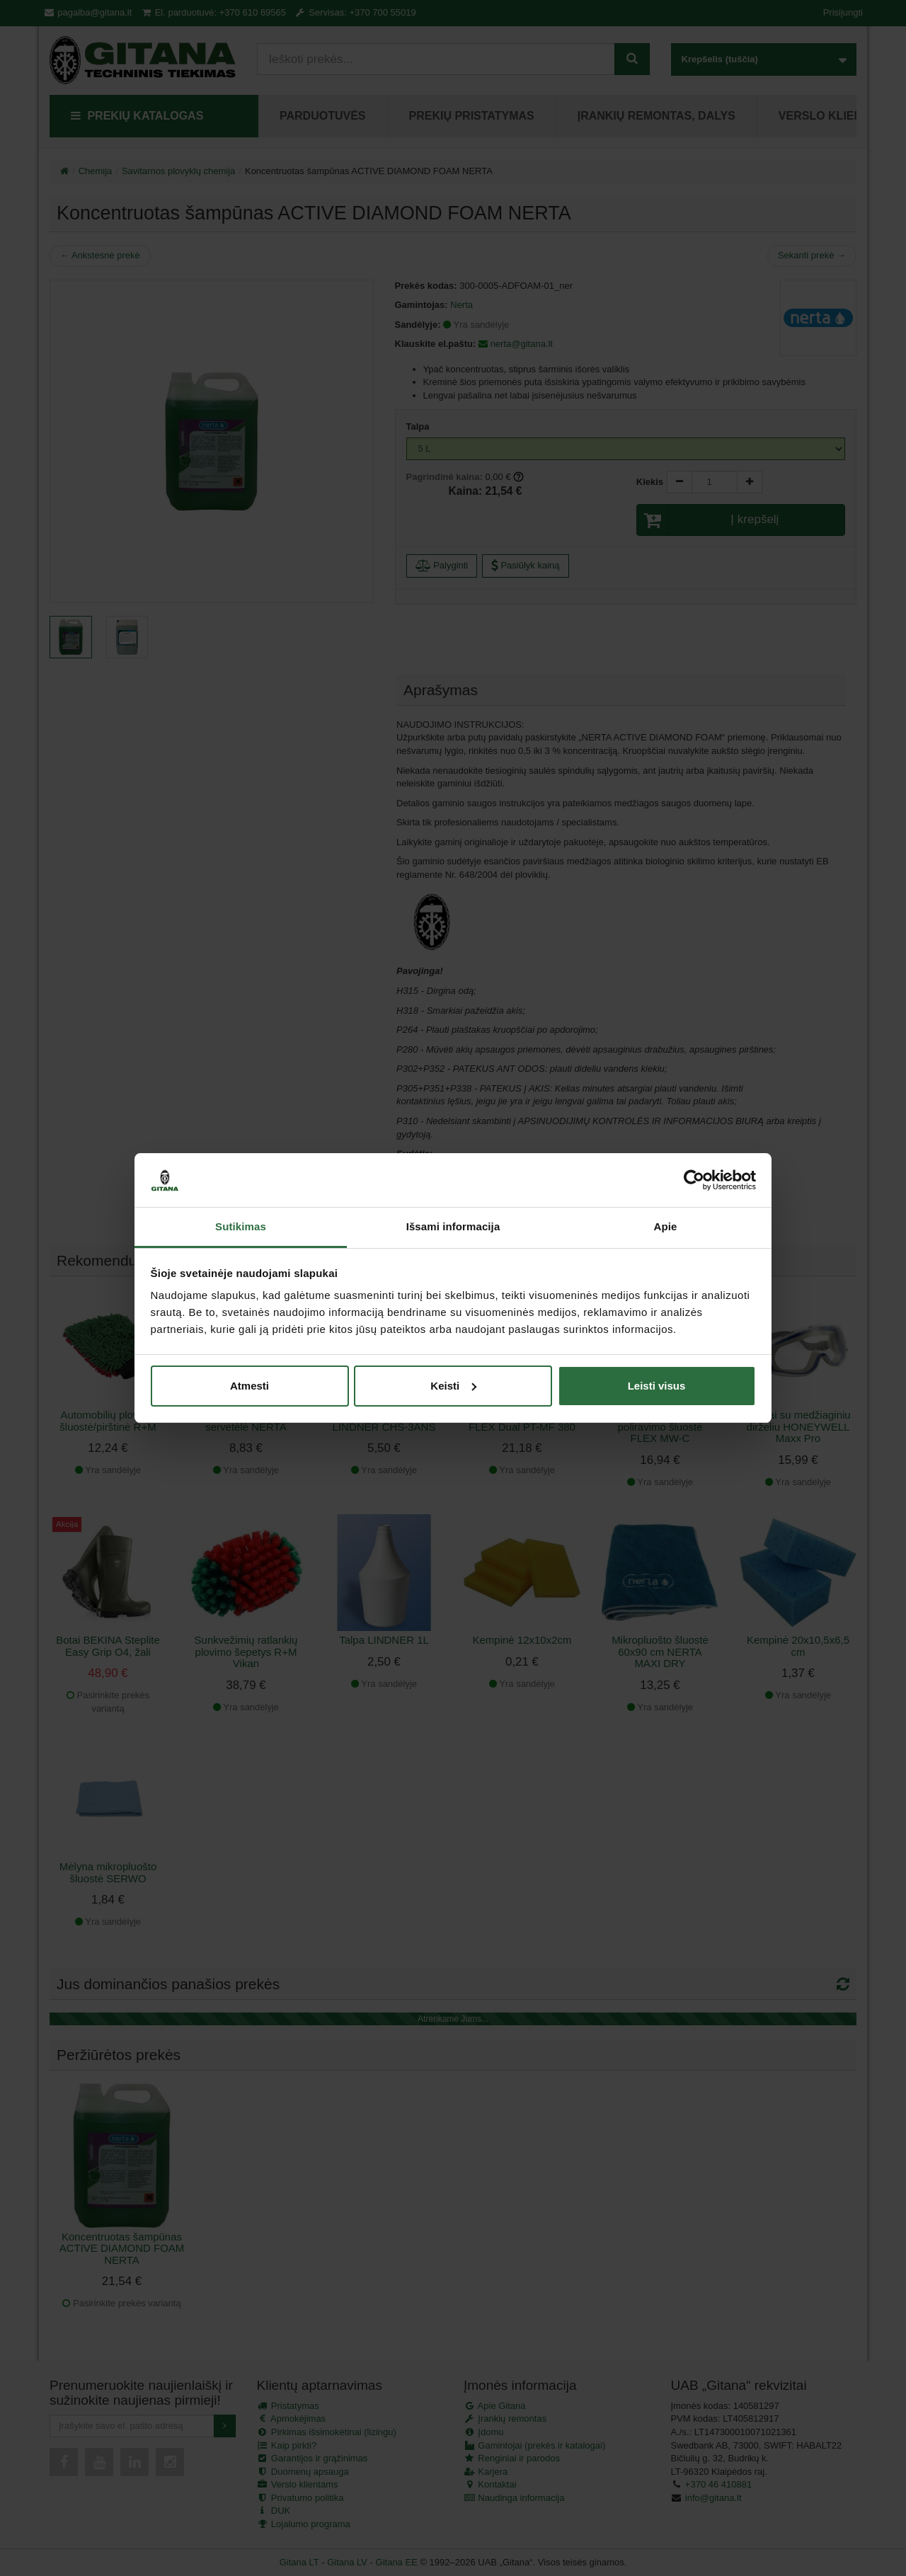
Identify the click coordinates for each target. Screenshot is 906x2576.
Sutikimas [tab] (240, 1226)
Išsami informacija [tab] (453, 1226)
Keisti (453, 1386)
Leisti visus (657, 1386)
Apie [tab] (665, 1226)
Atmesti (249, 1386)
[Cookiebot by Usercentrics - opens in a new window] (694, 1180)
